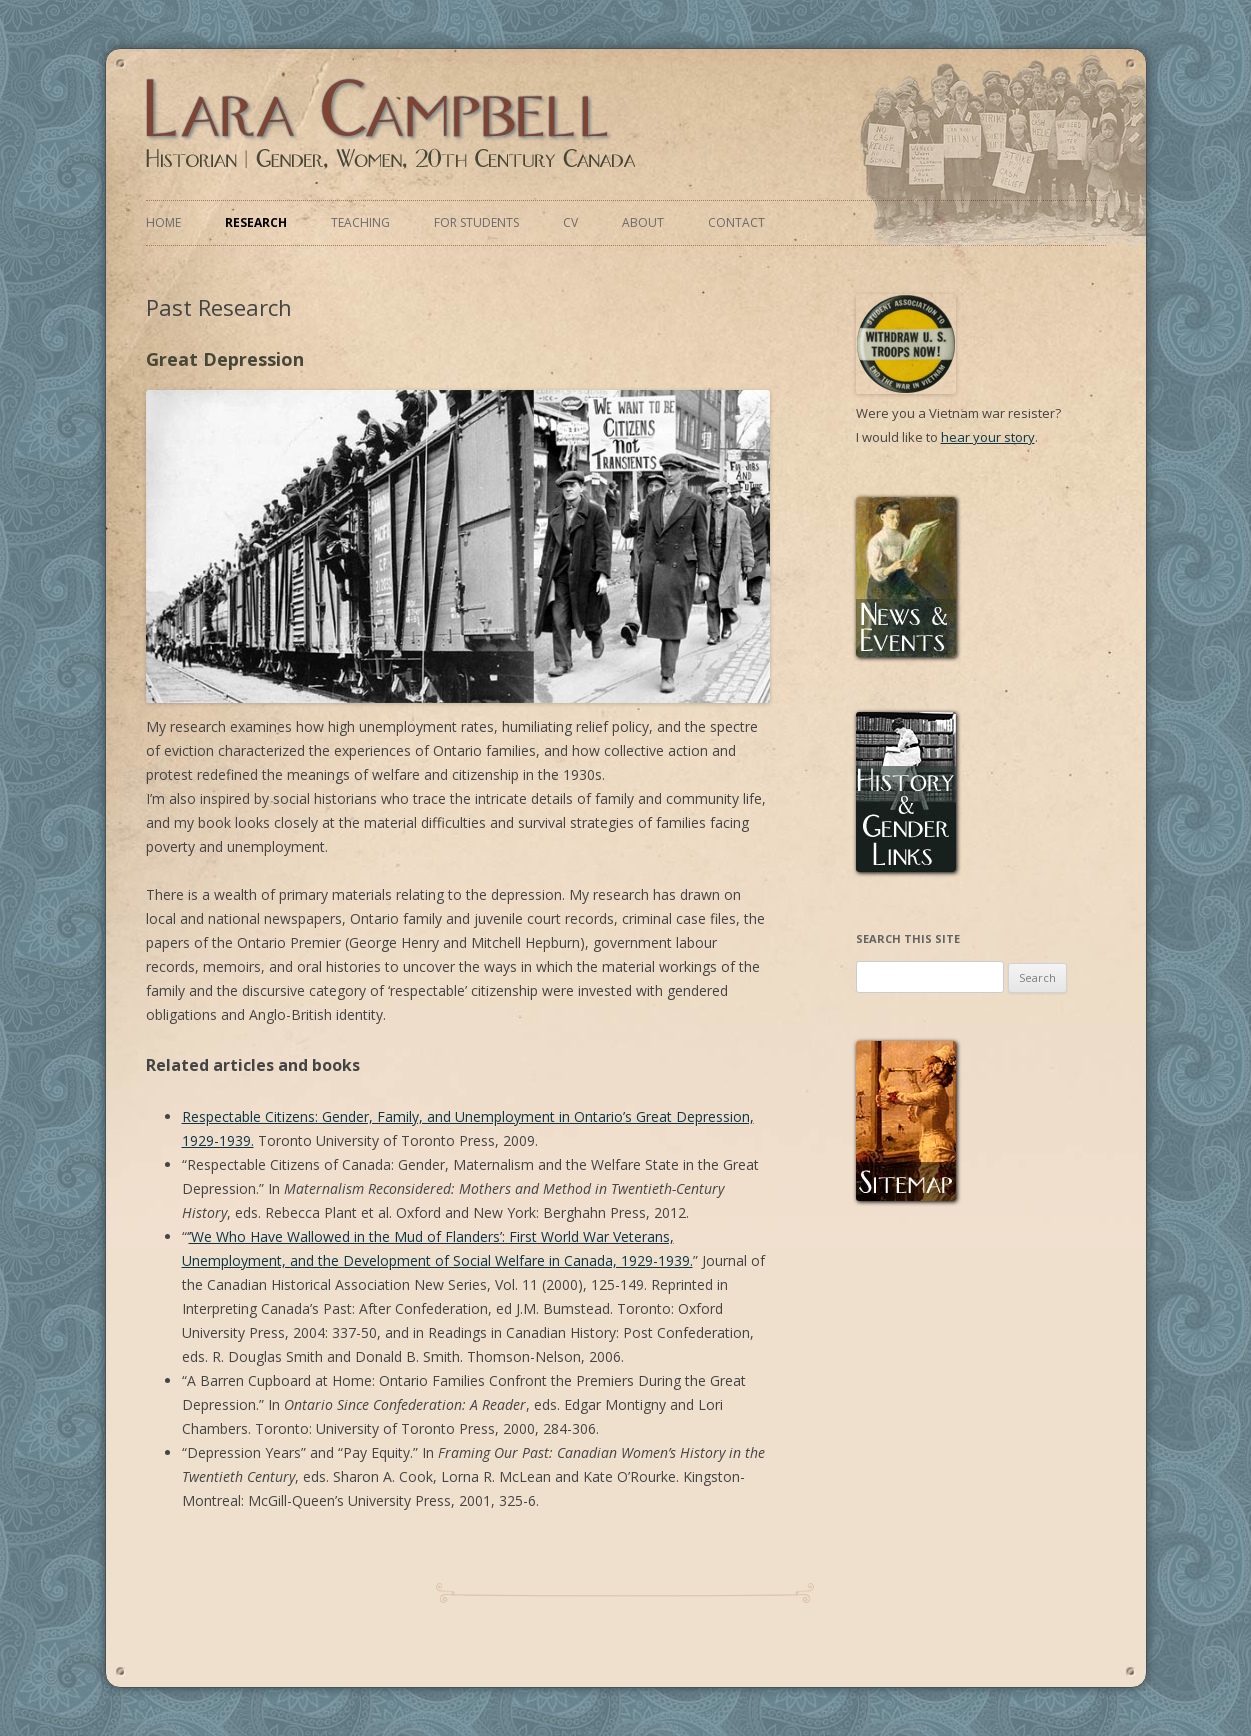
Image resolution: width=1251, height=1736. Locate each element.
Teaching (360, 222)
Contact (736, 222)
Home (163, 222)
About (643, 222)
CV (570, 222)
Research (256, 222)
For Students (476, 222)
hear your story (988, 437)
